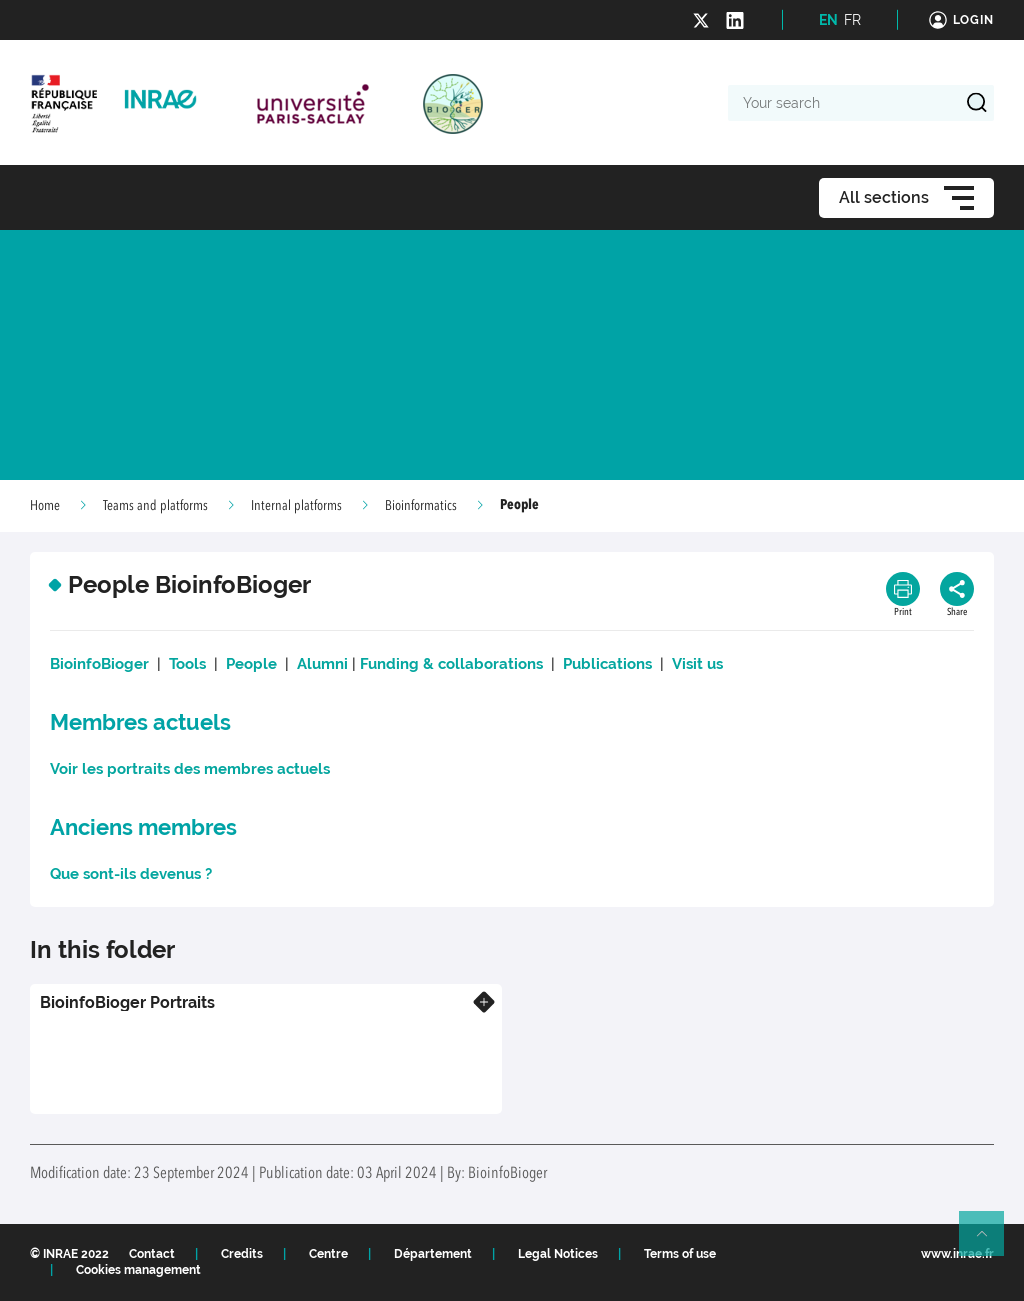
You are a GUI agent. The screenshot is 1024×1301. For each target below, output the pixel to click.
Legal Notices (558, 1254)
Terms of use (680, 1254)
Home (45, 506)
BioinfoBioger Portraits (127, 1002)
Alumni (322, 664)
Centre (328, 1254)
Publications (607, 664)
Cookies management (138, 1270)
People (251, 664)
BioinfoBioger (99, 664)
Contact (152, 1254)
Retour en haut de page (990, 1242)
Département (433, 1254)
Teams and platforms (155, 506)
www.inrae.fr (957, 1254)
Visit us (697, 664)
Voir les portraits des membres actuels (190, 769)
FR (852, 20)
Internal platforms (296, 506)
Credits (242, 1254)
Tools (187, 664)
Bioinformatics (421, 506)
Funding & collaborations (451, 664)
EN (828, 20)
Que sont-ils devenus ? (131, 874)
